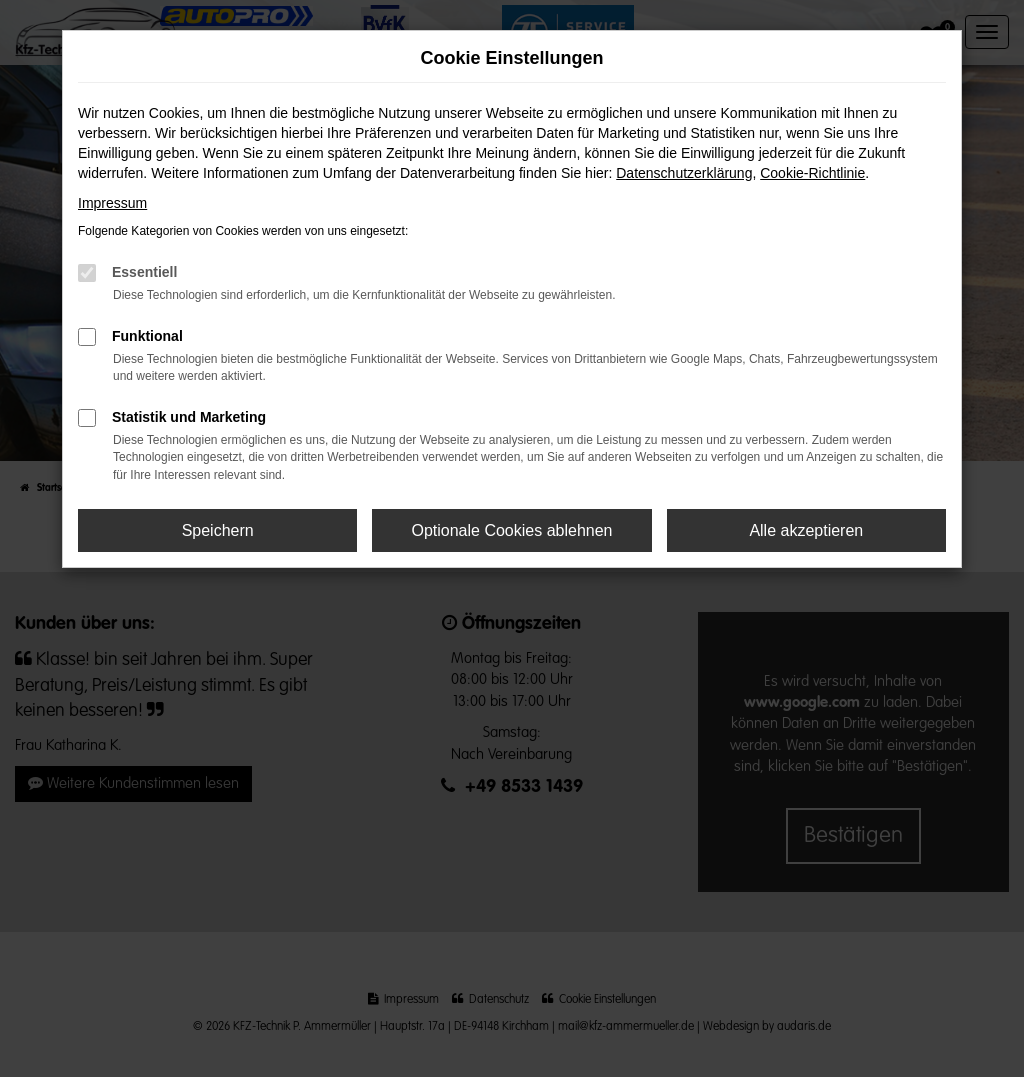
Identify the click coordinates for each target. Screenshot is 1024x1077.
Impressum (112, 203)
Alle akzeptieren (806, 530)
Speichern (218, 530)
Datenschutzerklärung (684, 173)
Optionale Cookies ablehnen (511, 530)
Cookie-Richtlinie (812, 173)
